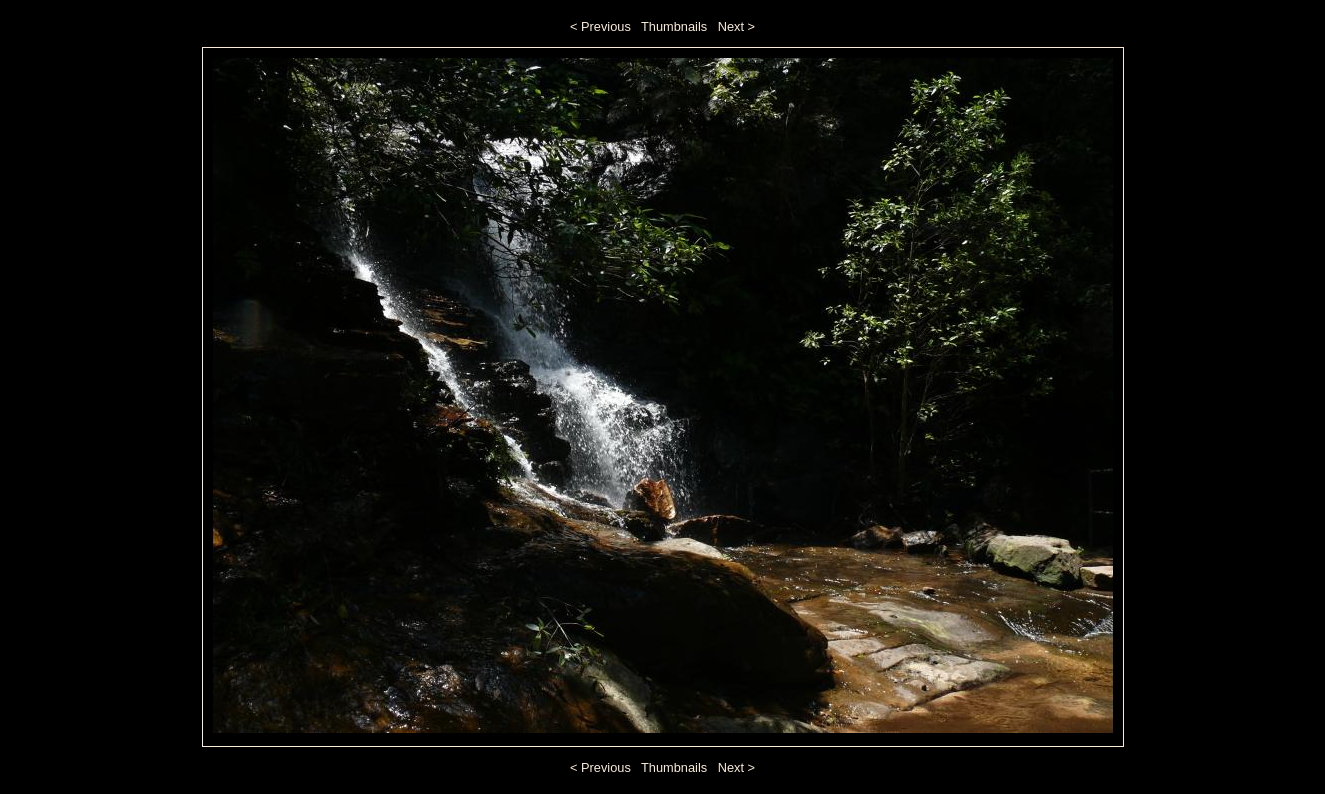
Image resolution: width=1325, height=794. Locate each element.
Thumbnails (674, 26)
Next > (736, 26)
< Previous (600, 26)
